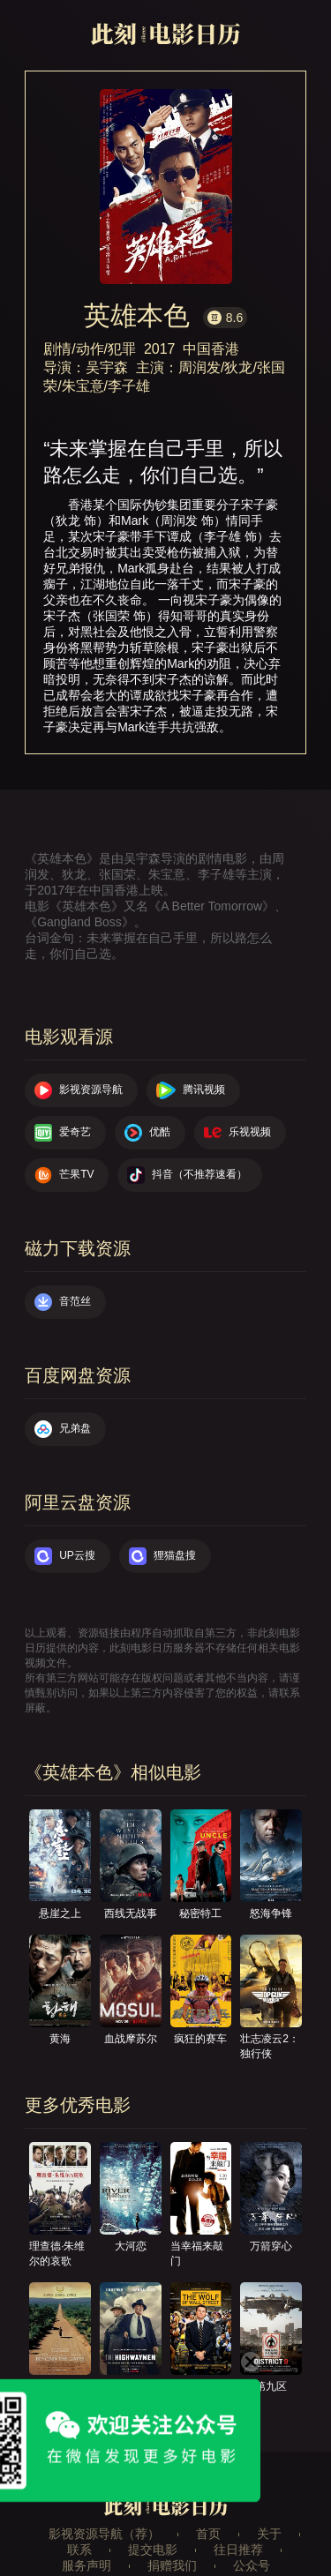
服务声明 (86, 2565)
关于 (269, 2534)
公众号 (251, 2565)
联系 (79, 2549)
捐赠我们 (172, 2565)
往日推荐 (238, 2549)
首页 (208, 2534)
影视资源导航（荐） (104, 2534)
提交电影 (152, 2549)
